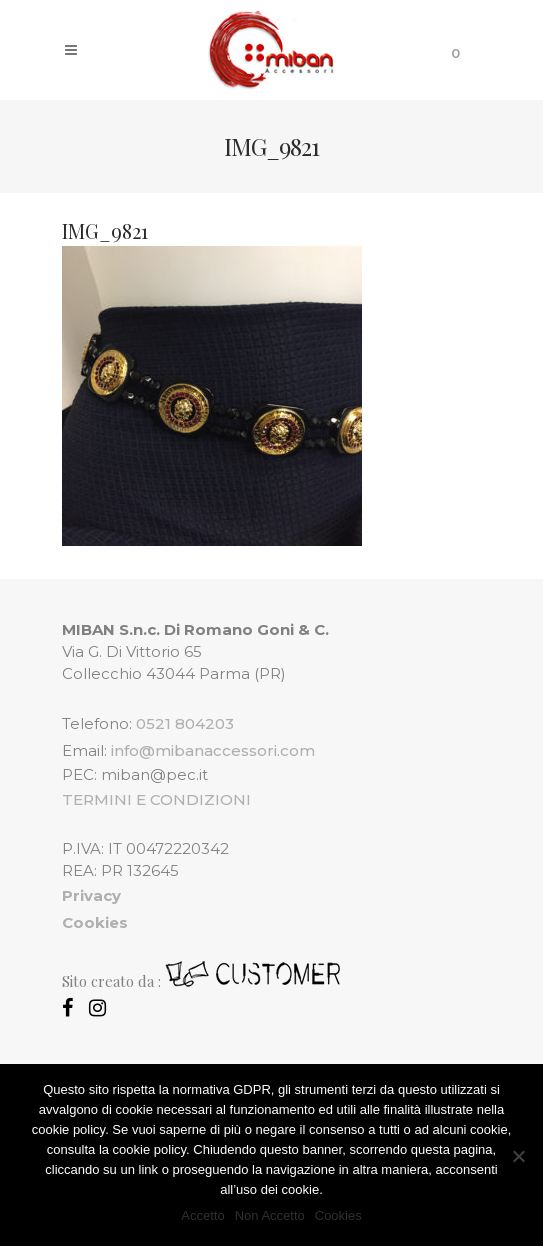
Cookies (338, 1215)
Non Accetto (270, 1215)
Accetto (202, 1215)
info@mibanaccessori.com (213, 750)
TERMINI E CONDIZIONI (156, 799)
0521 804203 (185, 723)
